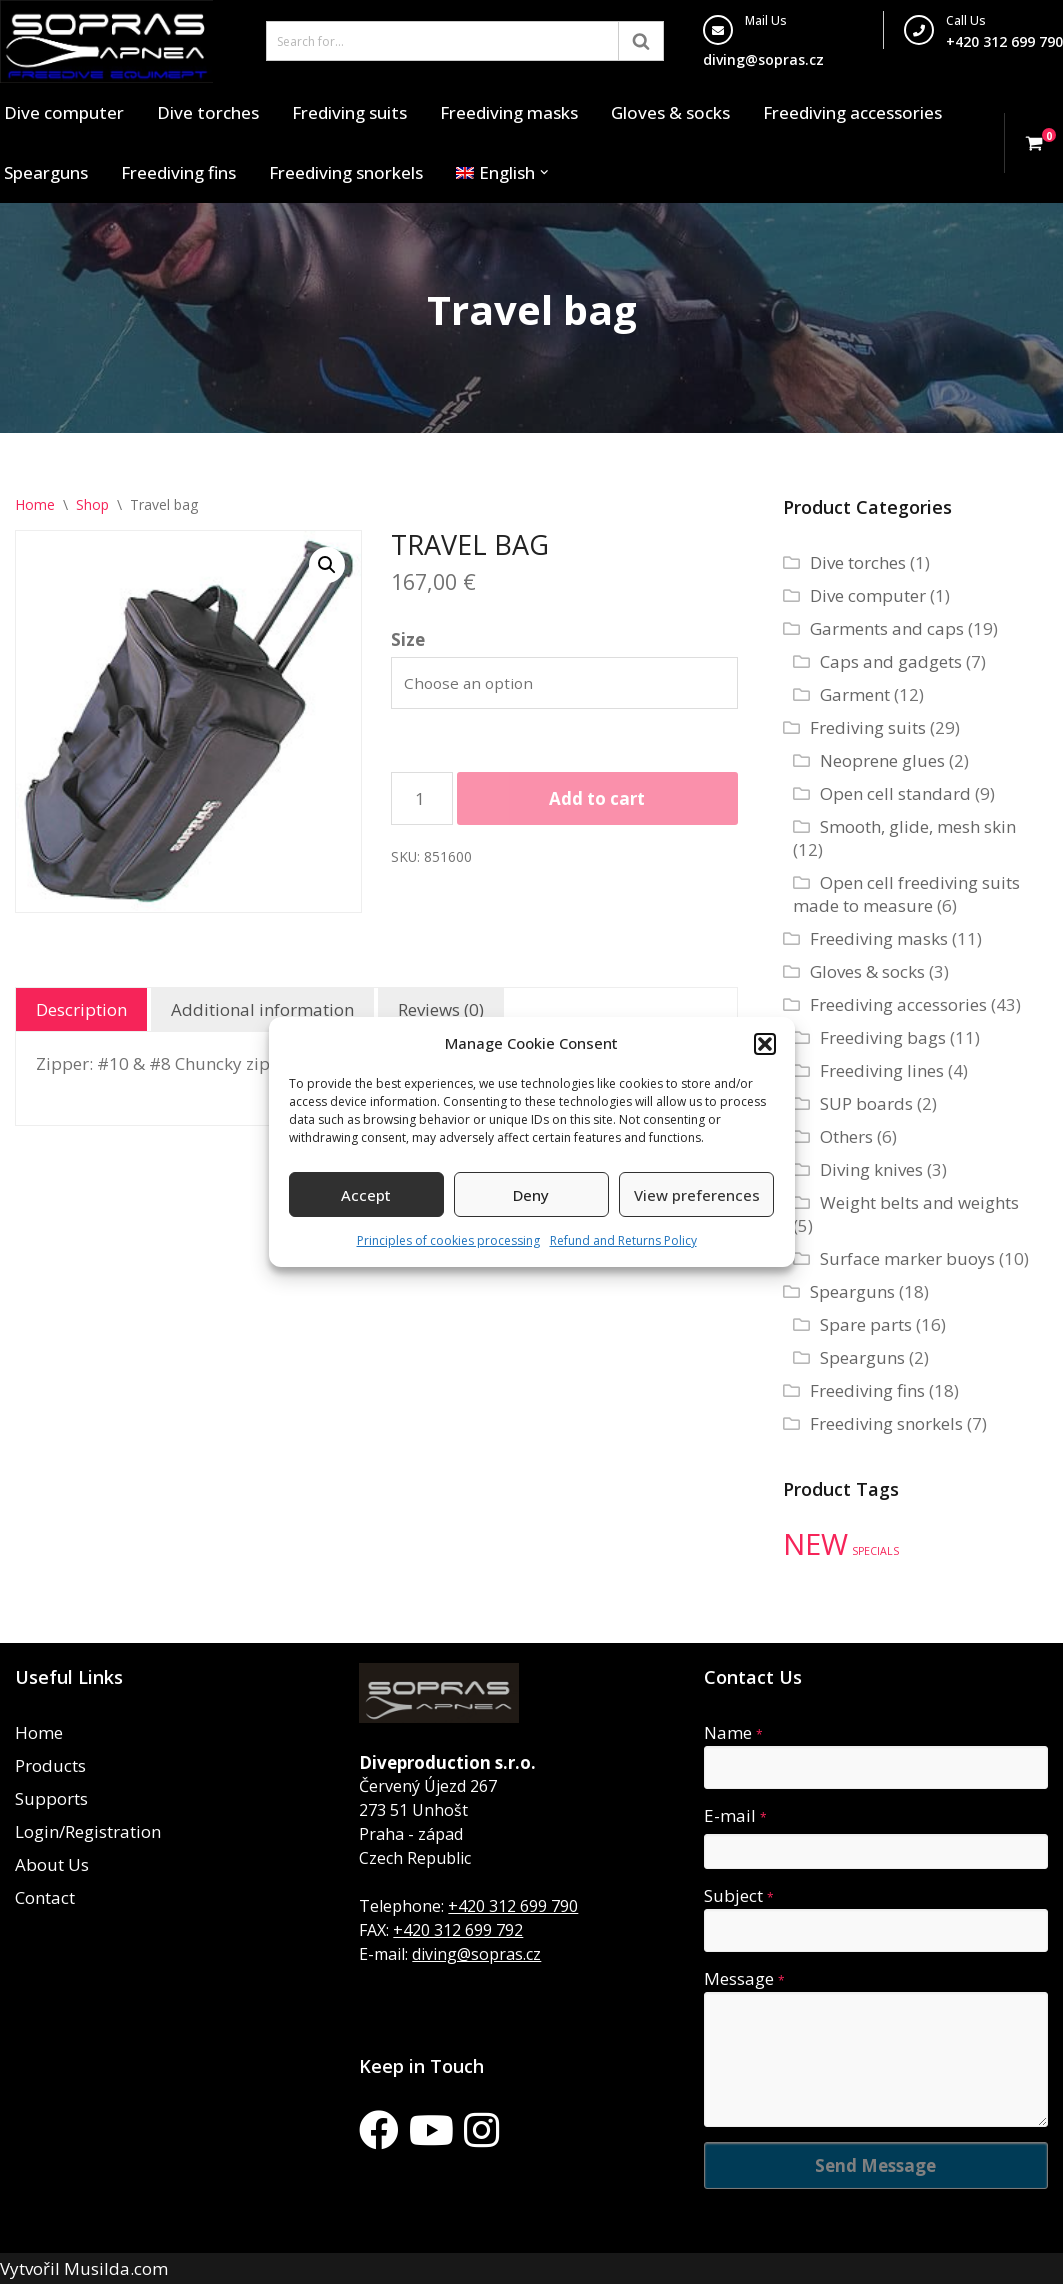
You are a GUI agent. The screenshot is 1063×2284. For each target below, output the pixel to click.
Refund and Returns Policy (623, 1240)
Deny (531, 1195)
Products (50, 1765)
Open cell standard (895, 793)
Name (733, 1732)
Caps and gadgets (891, 661)
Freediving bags (883, 1037)
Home (35, 504)
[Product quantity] (422, 798)
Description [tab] (81, 1009)
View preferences (697, 1195)
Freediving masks (509, 112)
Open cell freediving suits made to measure (906, 894)
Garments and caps (887, 628)
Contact (45, 1897)
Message (744, 1978)
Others (846, 1136)
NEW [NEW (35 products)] (815, 1544)
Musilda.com (116, 2268)
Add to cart (597, 798)
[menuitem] (495, 173)
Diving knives (871, 1169)
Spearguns (46, 172)
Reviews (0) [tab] (441, 1009)
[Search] (443, 41)
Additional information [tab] (262, 1009)
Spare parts (866, 1324)
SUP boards (866, 1103)
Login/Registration (88, 1831)
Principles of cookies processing (448, 1240)
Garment (855, 694)
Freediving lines (882, 1070)
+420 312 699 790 (513, 1906)
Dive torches (208, 112)
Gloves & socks (670, 112)
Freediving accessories (852, 112)
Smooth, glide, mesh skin (918, 826)
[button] (765, 1044)
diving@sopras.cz (763, 59)
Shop (92, 504)
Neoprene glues (882, 760)
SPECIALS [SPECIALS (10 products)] (875, 1551)
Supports (51, 1798)
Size (408, 639)
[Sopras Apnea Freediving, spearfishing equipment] (106, 41)
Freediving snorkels (346, 172)
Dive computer (64, 112)
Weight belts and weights (919, 1202)
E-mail (735, 1815)
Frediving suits (349, 112)
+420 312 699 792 (458, 1930)
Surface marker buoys (907, 1258)
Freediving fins (178, 172)
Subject (739, 1895)
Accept (366, 1195)
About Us (52, 1864)
